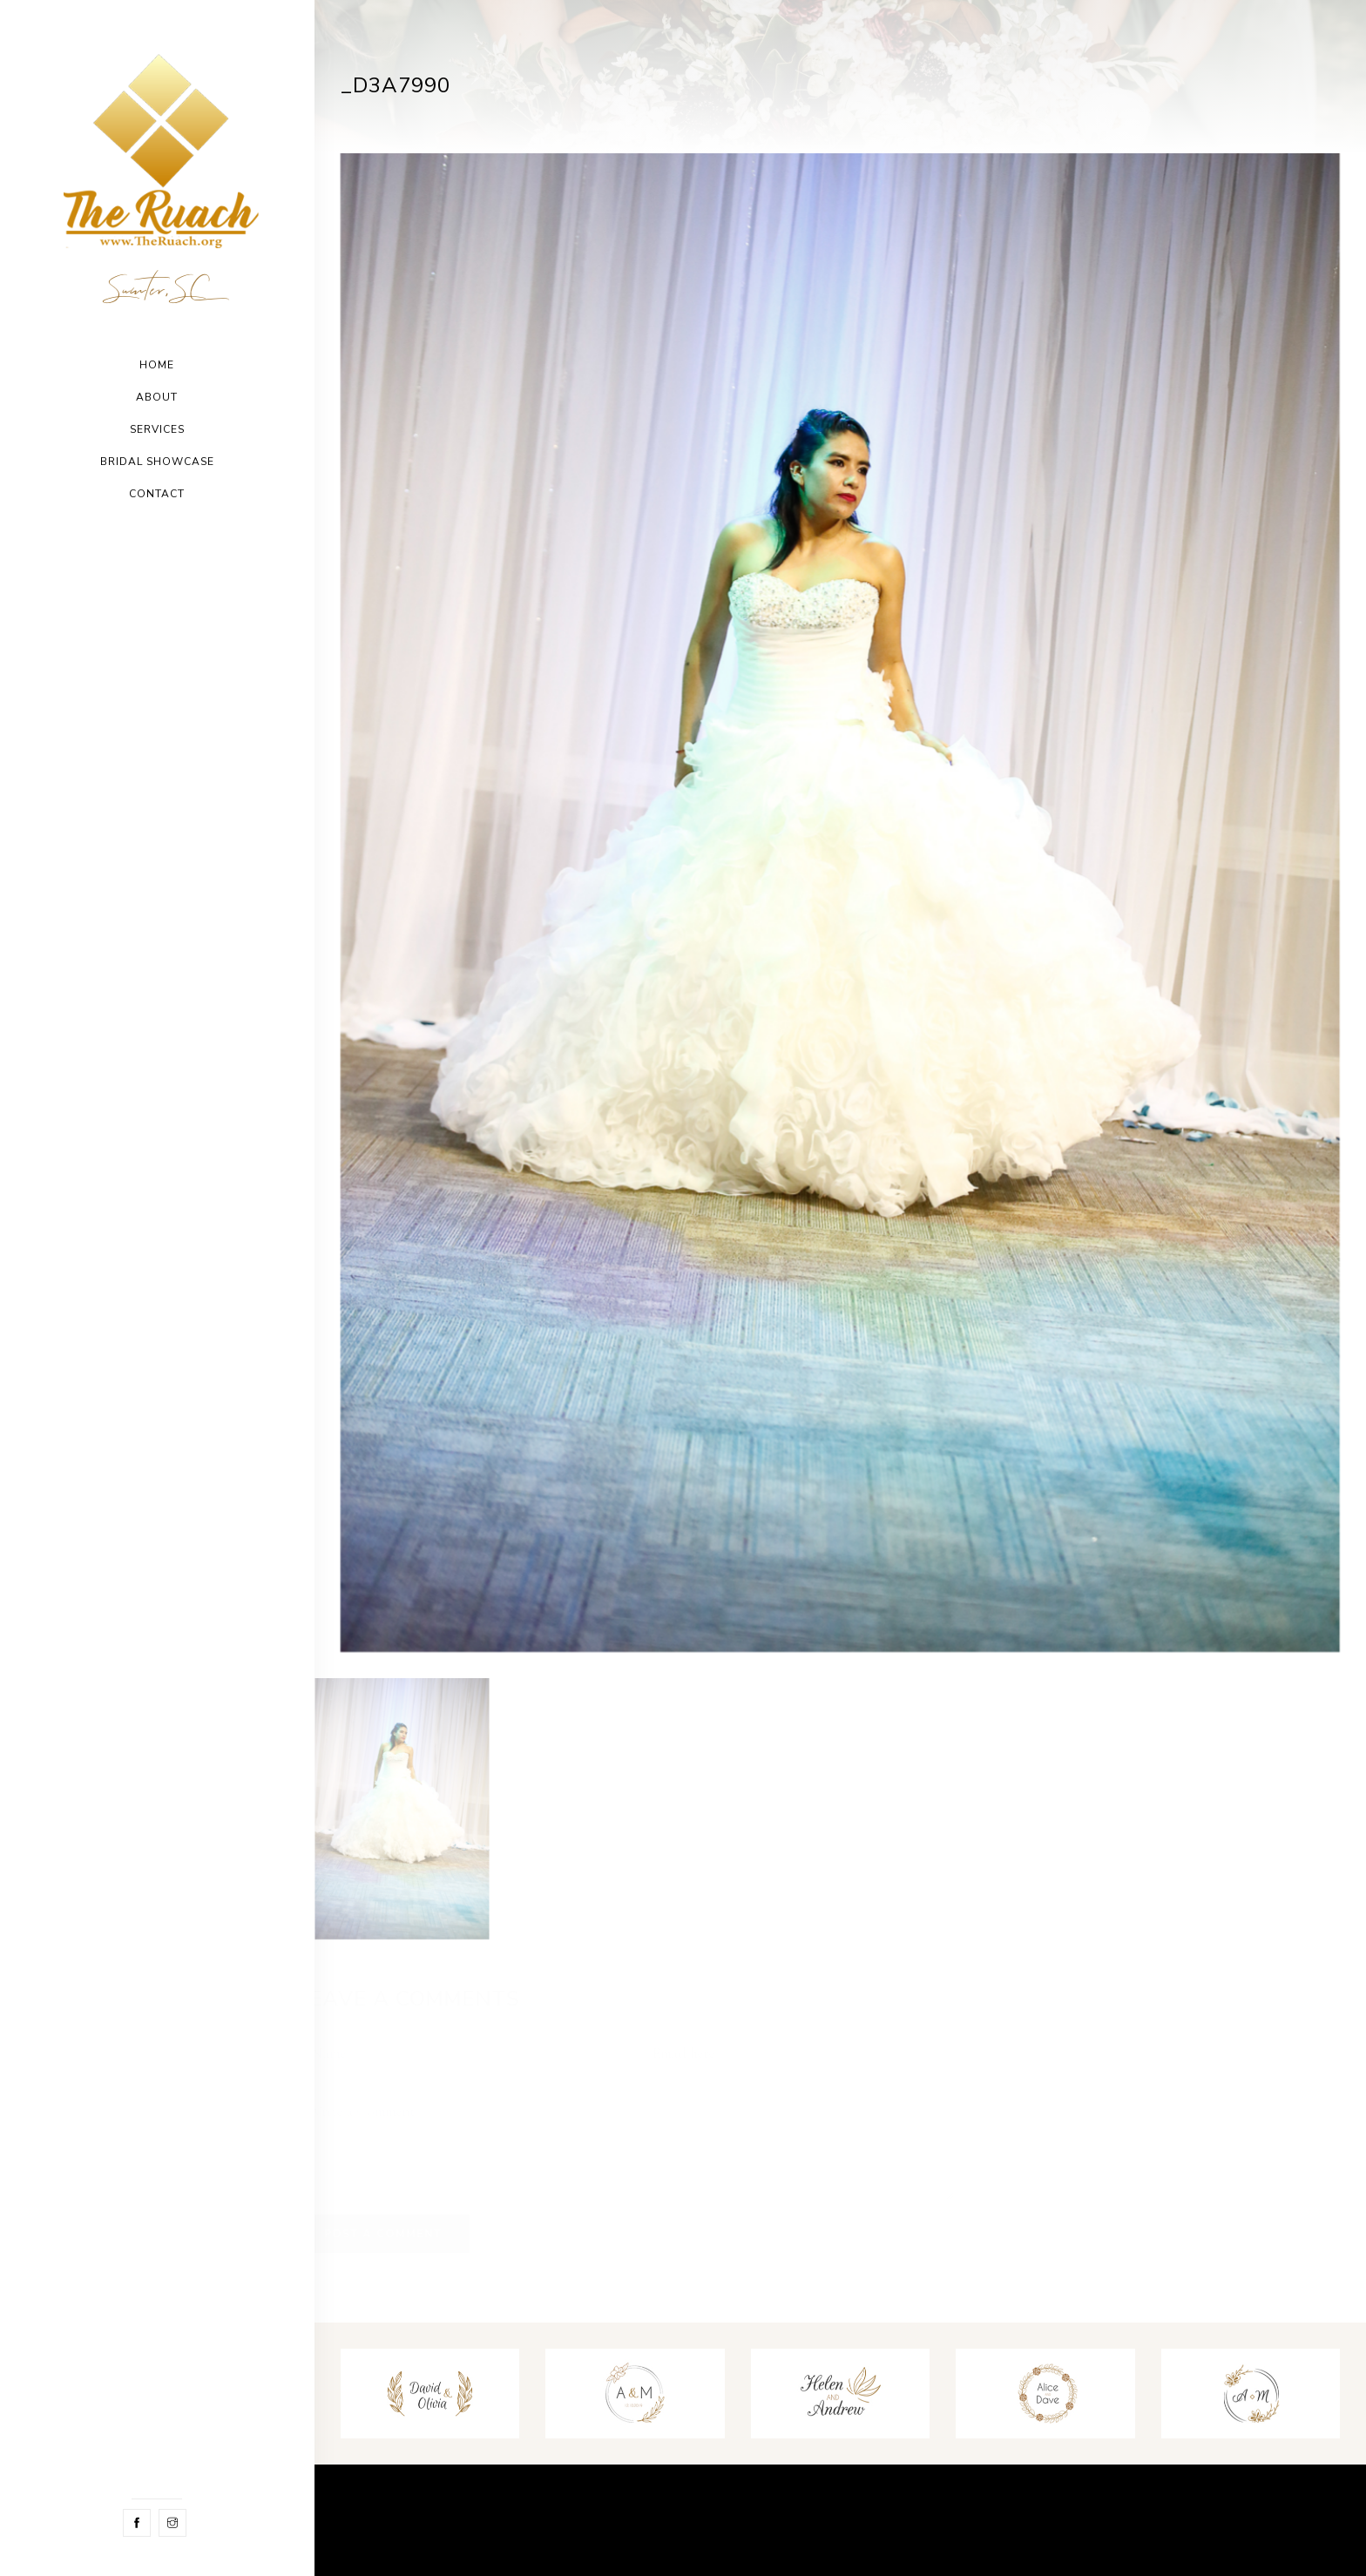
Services (157, 429)
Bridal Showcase (157, 462)
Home (156, 365)
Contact (157, 494)
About (157, 397)
